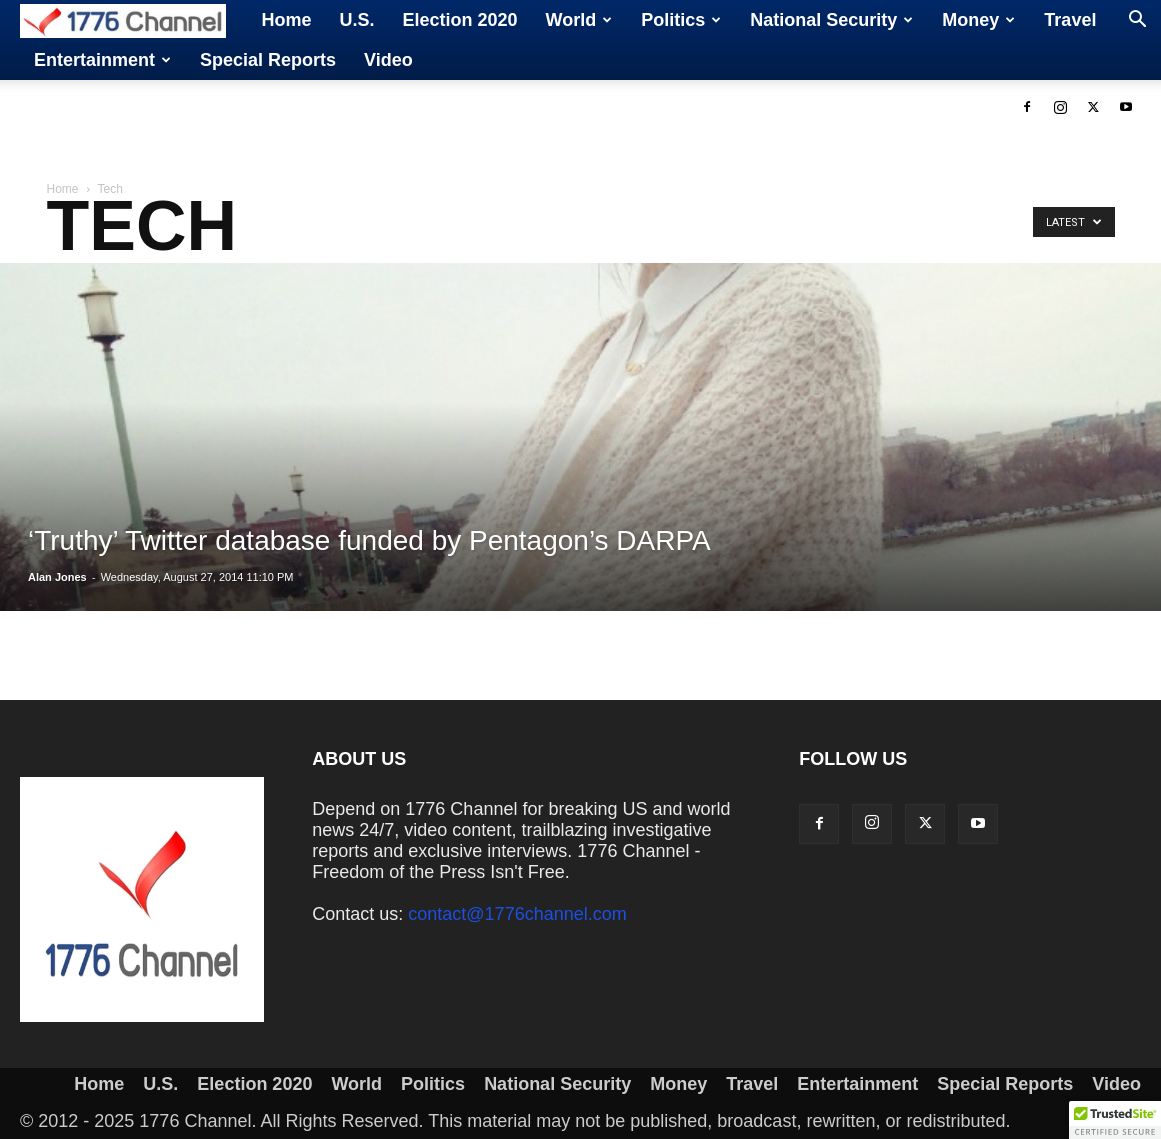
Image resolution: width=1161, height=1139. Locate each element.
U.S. (357, 20)
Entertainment (102, 60)
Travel (1070, 20)
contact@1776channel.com (517, 914)
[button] (1137, 21)
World (579, 20)
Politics (681, 20)
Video (388, 60)
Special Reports (268, 60)
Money (978, 20)
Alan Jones (57, 577)
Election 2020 (460, 20)
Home (287, 20)
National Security (831, 20)
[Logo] (134, 20)
